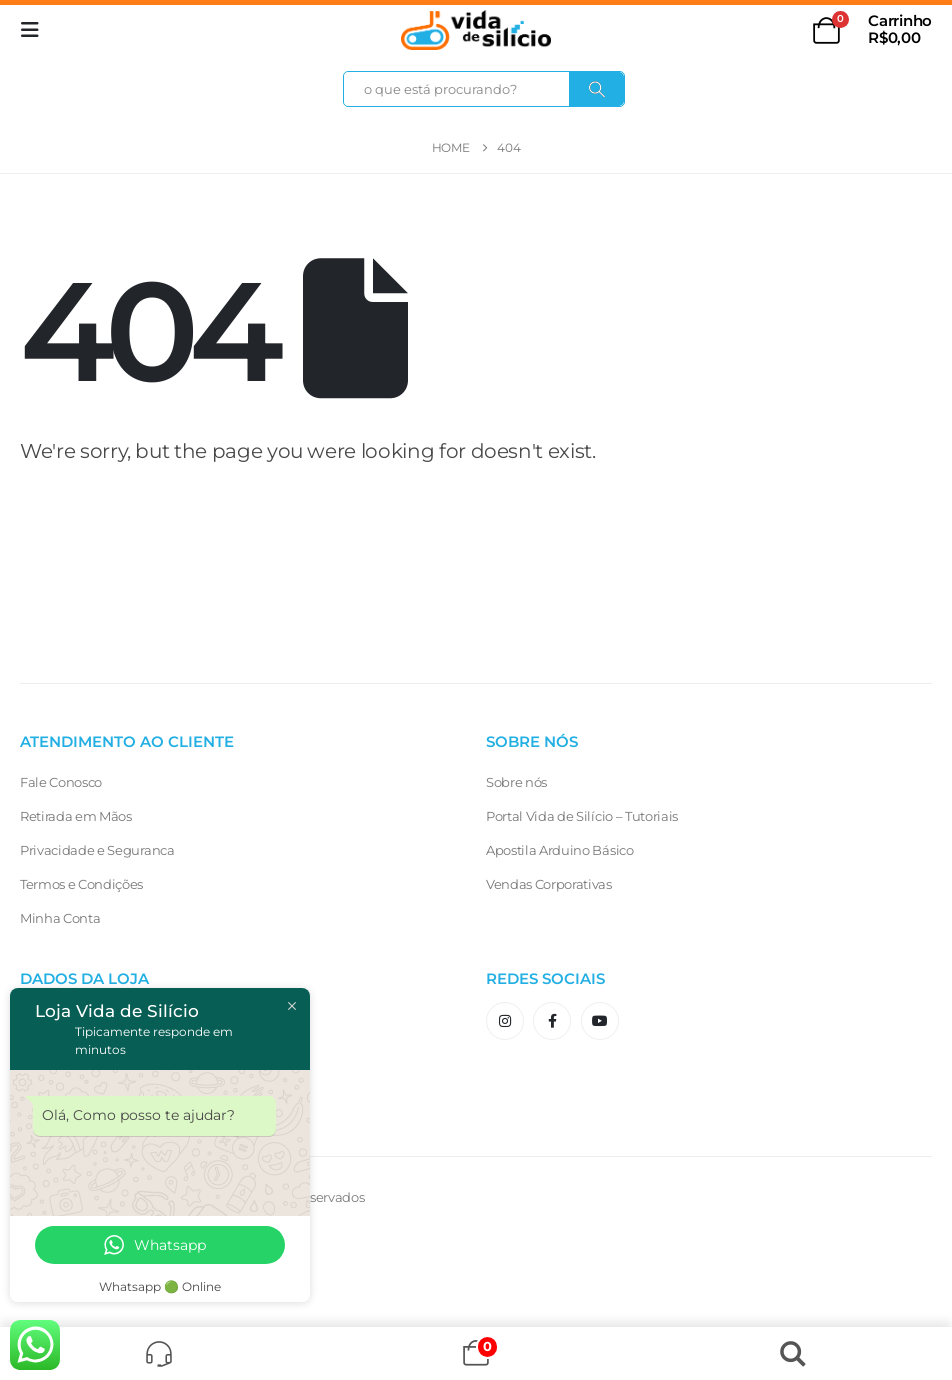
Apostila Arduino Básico (560, 850)
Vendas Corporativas (549, 884)
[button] (36, 30)
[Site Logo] (476, 30)
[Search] (597, 89)
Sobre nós (516, 782)
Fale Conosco (61, 782)
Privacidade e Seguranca (97, 850)
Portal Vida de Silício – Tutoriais (582, 816)
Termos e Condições (81, 884)
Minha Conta (60, 918)
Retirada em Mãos (76, 816)
